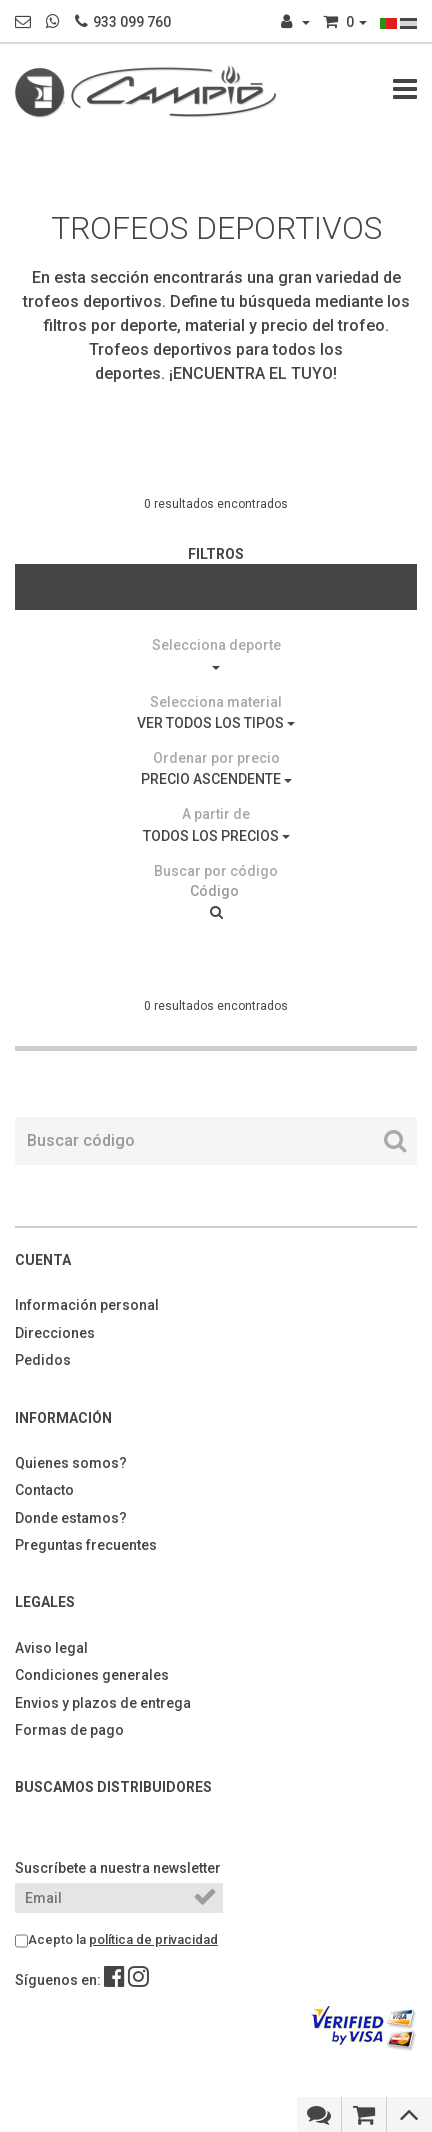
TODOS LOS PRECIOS (216, 836)
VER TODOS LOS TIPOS (216, 723)
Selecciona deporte (216, 645)
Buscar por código (216, 871)
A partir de (216, 814)
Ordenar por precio (216, 758)
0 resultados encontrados (216, 504)
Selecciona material (216, 702)
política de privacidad (153, 1939)
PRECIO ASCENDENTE (216, 779)
